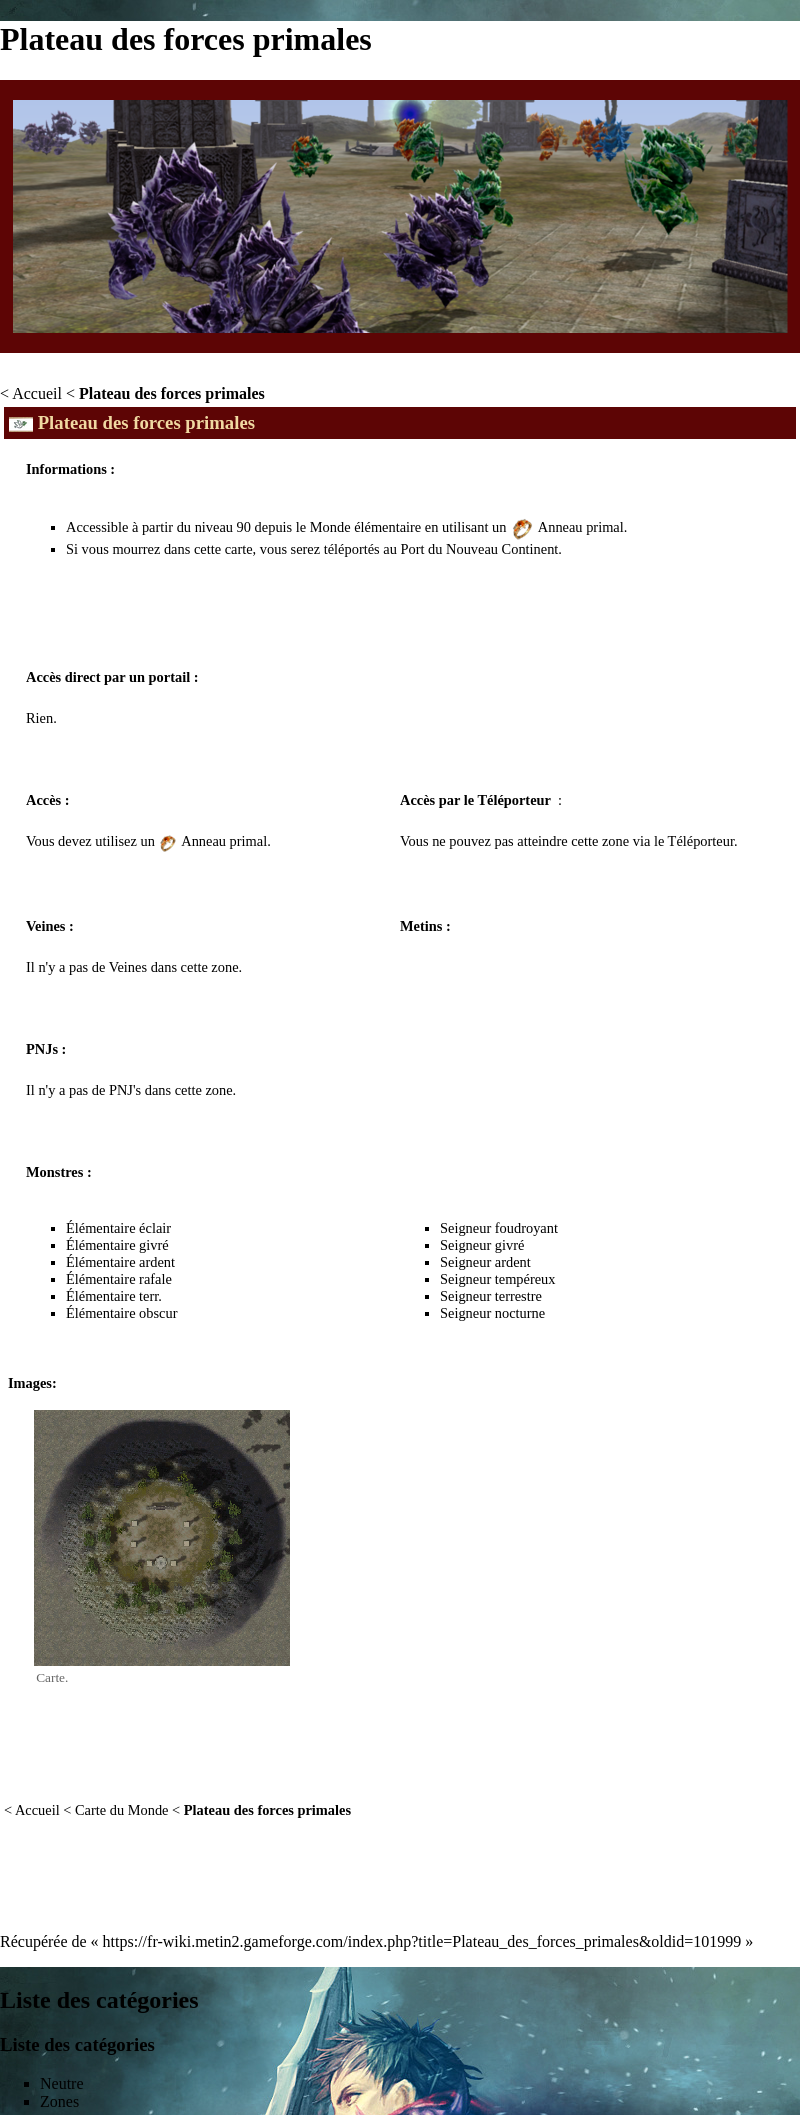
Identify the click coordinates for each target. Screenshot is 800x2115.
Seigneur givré (482, 1245)
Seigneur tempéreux (497, 1279)
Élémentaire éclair (118, 1228)
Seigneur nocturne (492, 1313)
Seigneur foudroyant (499, 1228)
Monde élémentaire (365, 527)
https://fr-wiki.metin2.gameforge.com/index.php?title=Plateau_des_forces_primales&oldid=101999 (422, 1941)
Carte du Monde (122, 1810)
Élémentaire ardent (120, 1262)
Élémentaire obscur (121, 1313)
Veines (128, 967)
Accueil (37, 393)
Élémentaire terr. (114, 1296)
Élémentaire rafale (119, 1279)
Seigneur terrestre (491, 1296)
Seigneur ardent (485, 1262)
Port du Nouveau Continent (479, 549)
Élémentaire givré (117, 1245)
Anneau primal (581, 527)
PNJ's (125, 1090)
